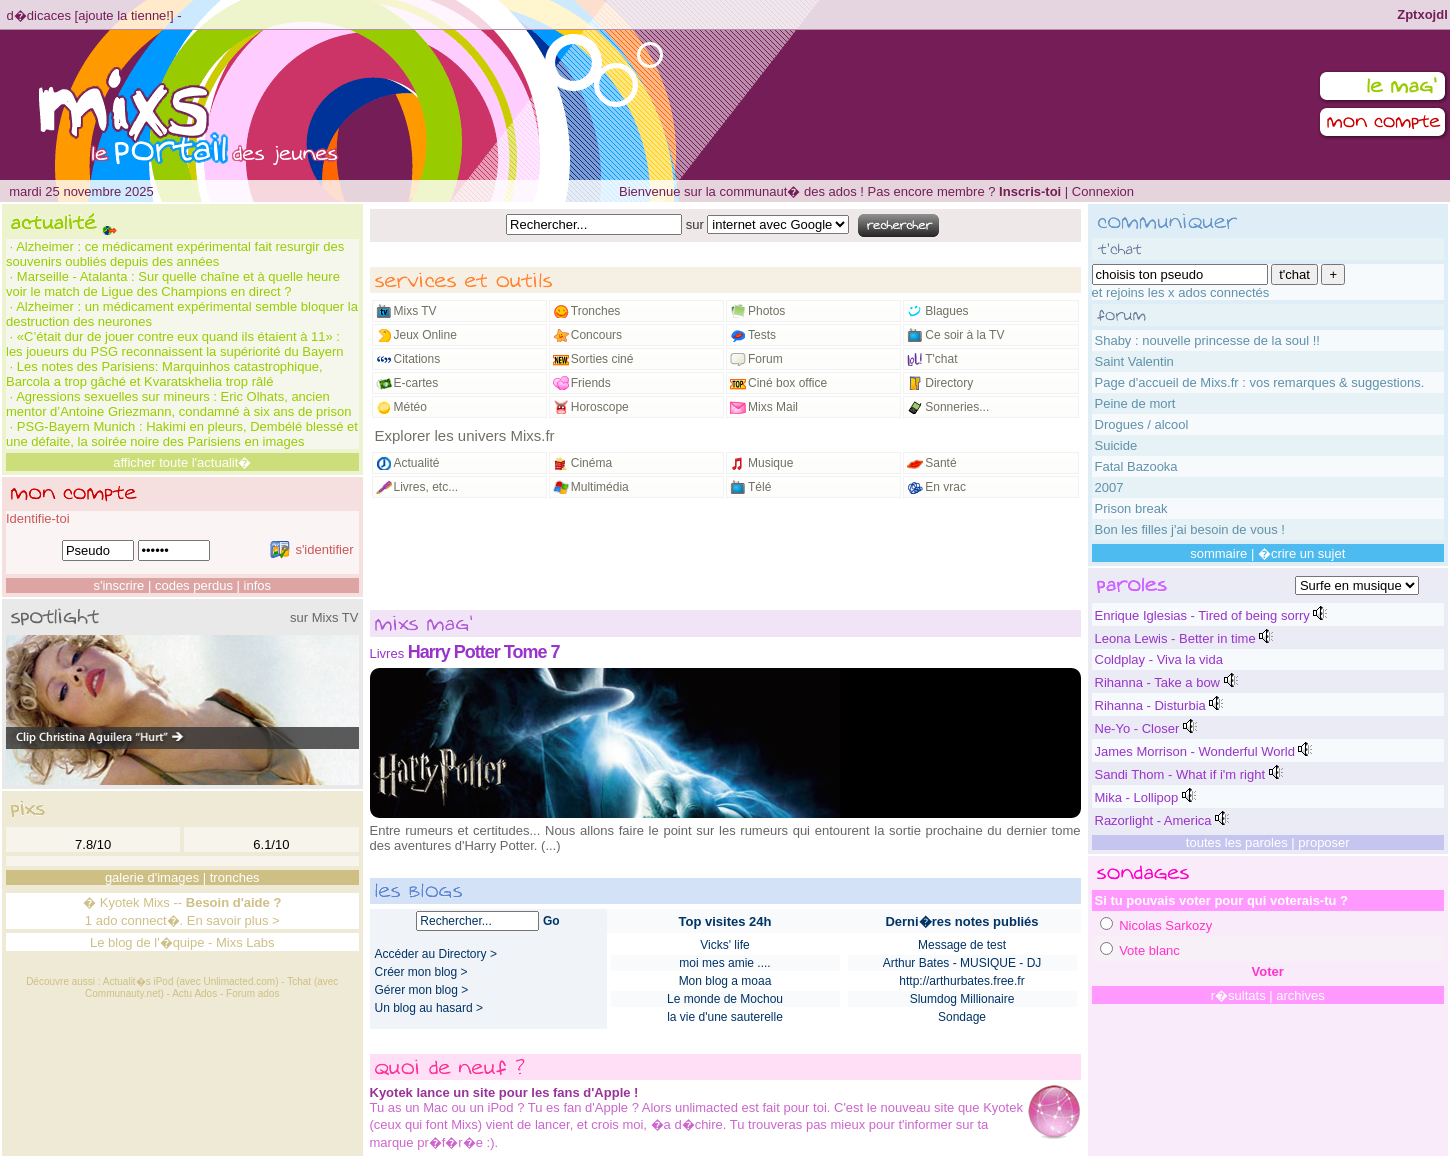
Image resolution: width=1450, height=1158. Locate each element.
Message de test (962, 945)
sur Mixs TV (324, 617)
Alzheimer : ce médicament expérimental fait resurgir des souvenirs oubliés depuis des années (175, 254)
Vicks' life (724, 945)
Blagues (946, 311)
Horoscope (600, 407)
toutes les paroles (1237, 842)
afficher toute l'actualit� (182, 462)
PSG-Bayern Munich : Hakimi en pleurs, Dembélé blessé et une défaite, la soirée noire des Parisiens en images (182, 434)
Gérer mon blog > (422, 990)
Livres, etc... (426, 487)
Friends (591, 383)
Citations (417, 359)
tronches (235, 877)
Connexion (1103, 191)
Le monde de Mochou (725, 999)
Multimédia (600, 487)
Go (551, 921)
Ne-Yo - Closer (1137, 728)
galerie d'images (152, 877)
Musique (770, 463)
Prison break (1131, 508)
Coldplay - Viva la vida (1159, 659)
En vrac (945, 487)
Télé (759, 487)
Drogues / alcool (1142, 424)
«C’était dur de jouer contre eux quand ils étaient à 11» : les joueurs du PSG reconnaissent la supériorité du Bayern (174, 344)
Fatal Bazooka (1136, 466)
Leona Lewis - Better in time (1175, 638)
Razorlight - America (1153, 820)
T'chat (941, 359)
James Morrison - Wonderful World (1195, 751)
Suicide (1116, 445)
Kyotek (120, 902)
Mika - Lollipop (1137, 797)
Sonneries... (957, 407)
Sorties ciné (602, 359)
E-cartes (416, 383)
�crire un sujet (1301, 553)
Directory (949, 383)
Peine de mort (1135, 403)
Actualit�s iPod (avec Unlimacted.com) (191, 981)
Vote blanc (1149, 950)
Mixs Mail (773, 407)
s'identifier (311, 549)
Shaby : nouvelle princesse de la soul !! (1207, 340)
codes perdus (194, 585)
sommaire (1218, 553)
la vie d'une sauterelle (725, 1017)
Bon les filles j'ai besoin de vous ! (1190, 529)
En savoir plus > (233, 920)
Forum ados (252, 993)
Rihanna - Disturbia (1150, 705)
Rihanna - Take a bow (1158, 682)
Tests (762, 335)
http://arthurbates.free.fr (961, 981)
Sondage (962, 1017)
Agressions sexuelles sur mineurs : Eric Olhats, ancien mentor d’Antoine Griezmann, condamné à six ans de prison (178, 404)
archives (1300, 995)
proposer (1323, 842)
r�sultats (1238, 995)
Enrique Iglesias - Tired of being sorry (1202, 615)
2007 (1109, 487)
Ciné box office (787, 383)
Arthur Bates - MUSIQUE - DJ (962, 963)
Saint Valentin (1134, 361)
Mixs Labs (245, 942)
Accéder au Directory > (436, 954)
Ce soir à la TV (964, 335)
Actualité (417, 463)
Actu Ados (194, 993)
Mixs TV (415, 311)
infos (257, 585)
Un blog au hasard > (429, 1008)
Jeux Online (425, 335)
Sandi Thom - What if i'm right (1180, 774)
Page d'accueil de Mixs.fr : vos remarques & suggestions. (1260, 382)
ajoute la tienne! (124, 15)
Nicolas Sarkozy (1165, 925)
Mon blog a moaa (725, 981)
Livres (387, 653)
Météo (410, 407)
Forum (765, 359)
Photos (766, 311)
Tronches (596, 311)
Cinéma (591, 463)
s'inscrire (118, 585)
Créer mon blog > (421, 972)
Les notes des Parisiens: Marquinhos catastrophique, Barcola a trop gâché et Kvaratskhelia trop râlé (164, 374)
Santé (940, 463)
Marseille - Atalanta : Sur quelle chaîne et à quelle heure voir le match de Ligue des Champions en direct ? (173, 284)
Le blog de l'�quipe (147, 942)
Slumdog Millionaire (962, 999)
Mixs (156, 902)
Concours (596, 335)
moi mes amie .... (724, 963)
